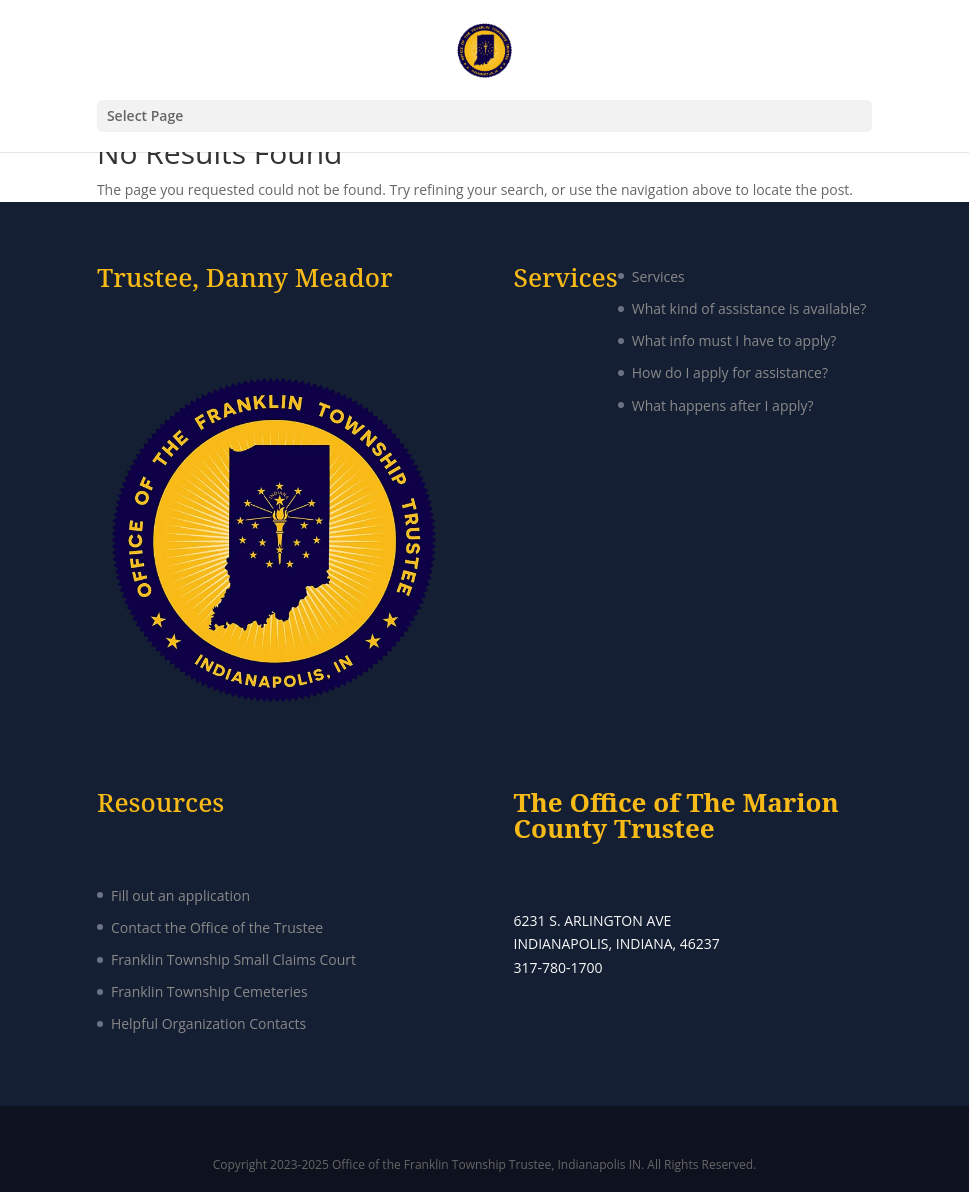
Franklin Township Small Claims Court (233, 959)
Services (658, 276)
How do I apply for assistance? (730, 372)
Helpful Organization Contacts (208, 1023)
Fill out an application (180, 895)
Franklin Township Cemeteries (209, 991)
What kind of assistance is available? (749, 308)
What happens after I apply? (723, 405)
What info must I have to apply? (734, 340)
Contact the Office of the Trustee (217, 927)
